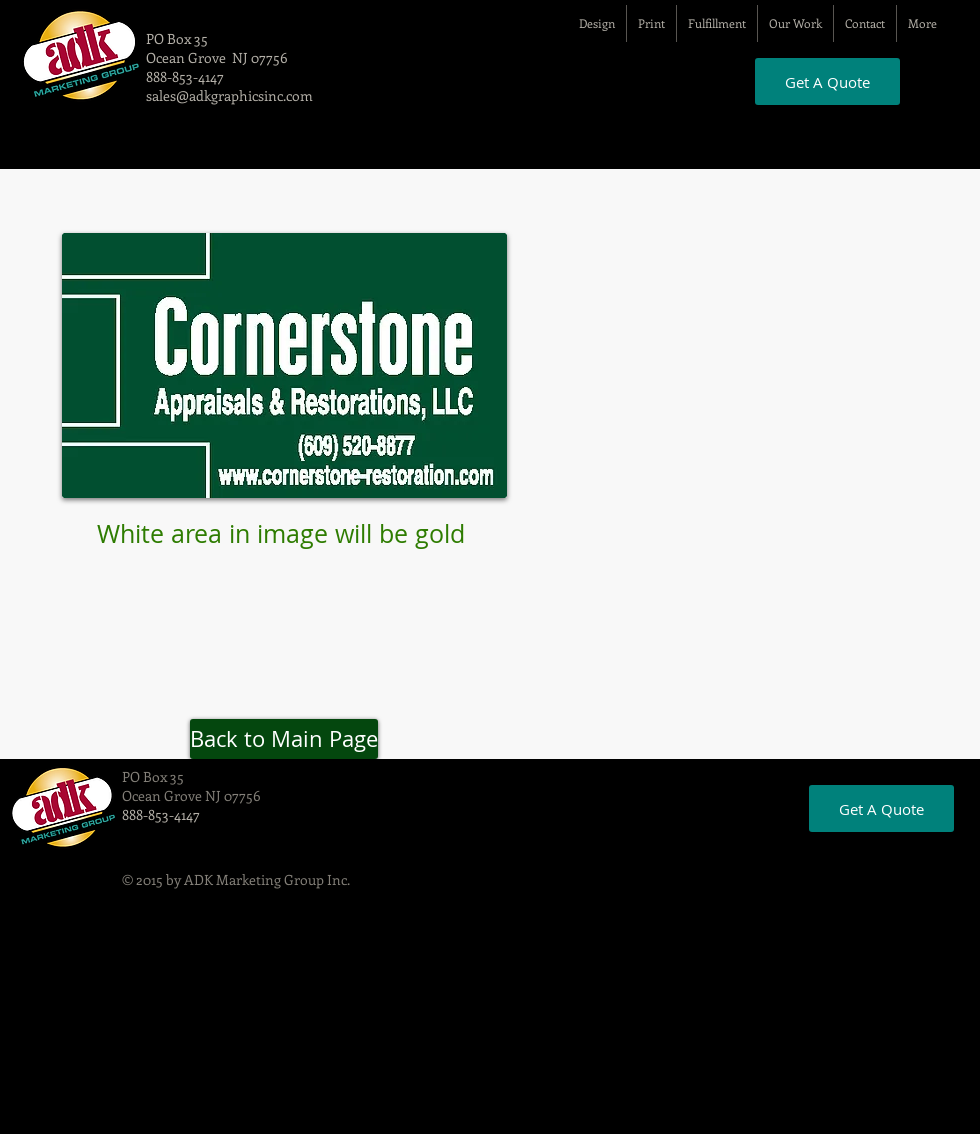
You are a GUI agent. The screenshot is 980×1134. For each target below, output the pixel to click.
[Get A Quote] (827, 81)
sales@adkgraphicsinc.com (229, 95)
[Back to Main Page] (284, 739)
